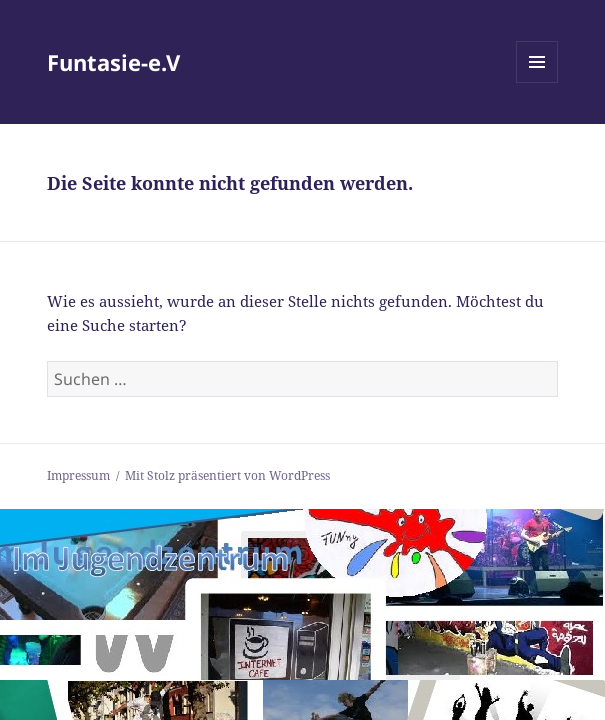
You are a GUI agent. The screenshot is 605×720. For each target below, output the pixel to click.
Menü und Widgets (537, 82)
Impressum (78, 475)
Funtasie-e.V (113, 62)
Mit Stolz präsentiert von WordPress (227, 475)
